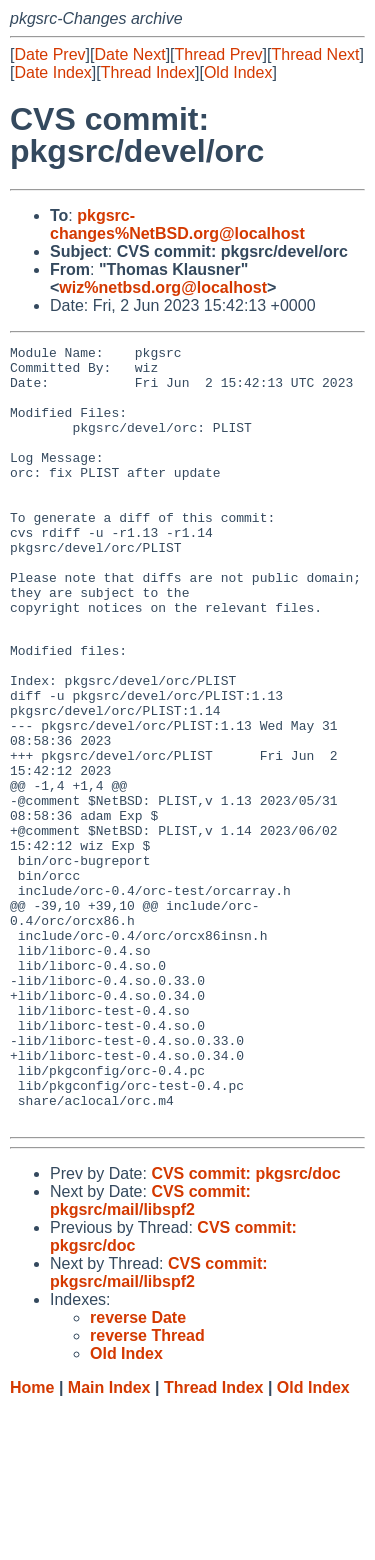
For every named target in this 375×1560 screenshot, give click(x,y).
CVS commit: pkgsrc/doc (245, 1326)
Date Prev (49, 54)
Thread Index (148, 72)
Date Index (52, 72)
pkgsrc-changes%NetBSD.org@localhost (177, 224)
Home (32, 1540)
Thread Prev (219, 54)
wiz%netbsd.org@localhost (163, 287)
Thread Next (315, 54)
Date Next (129, 54)
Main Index (109, 1540)
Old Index (238, 72)
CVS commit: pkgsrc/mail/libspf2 (150, 1353)
